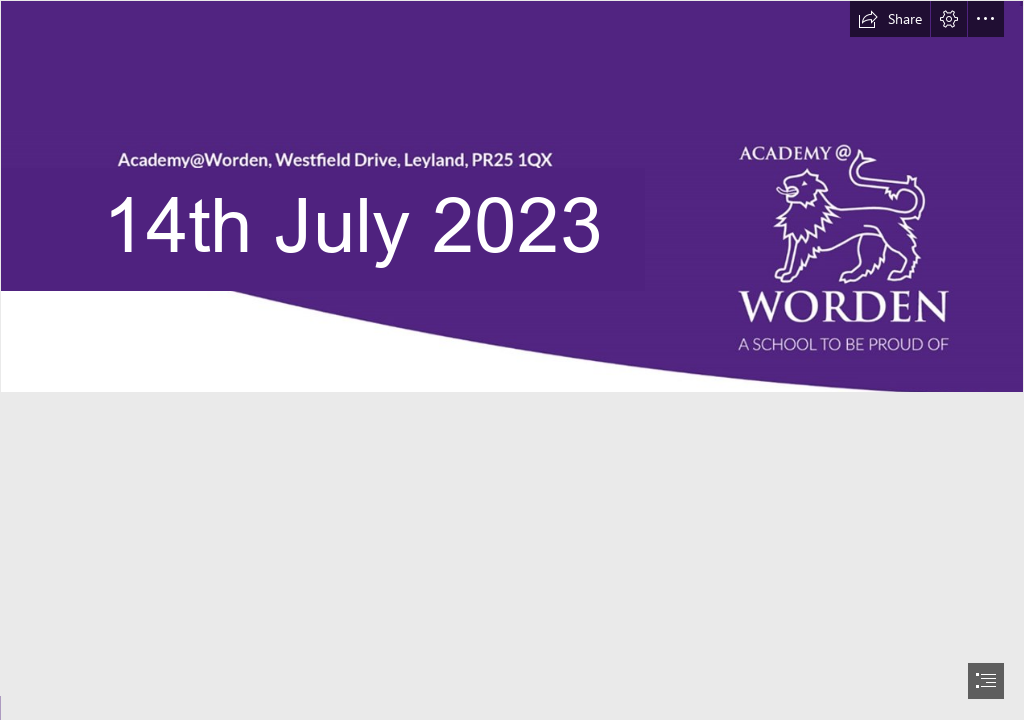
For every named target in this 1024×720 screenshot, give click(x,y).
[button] (890, 19)
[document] (512, 360)
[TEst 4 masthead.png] (512, 196)
